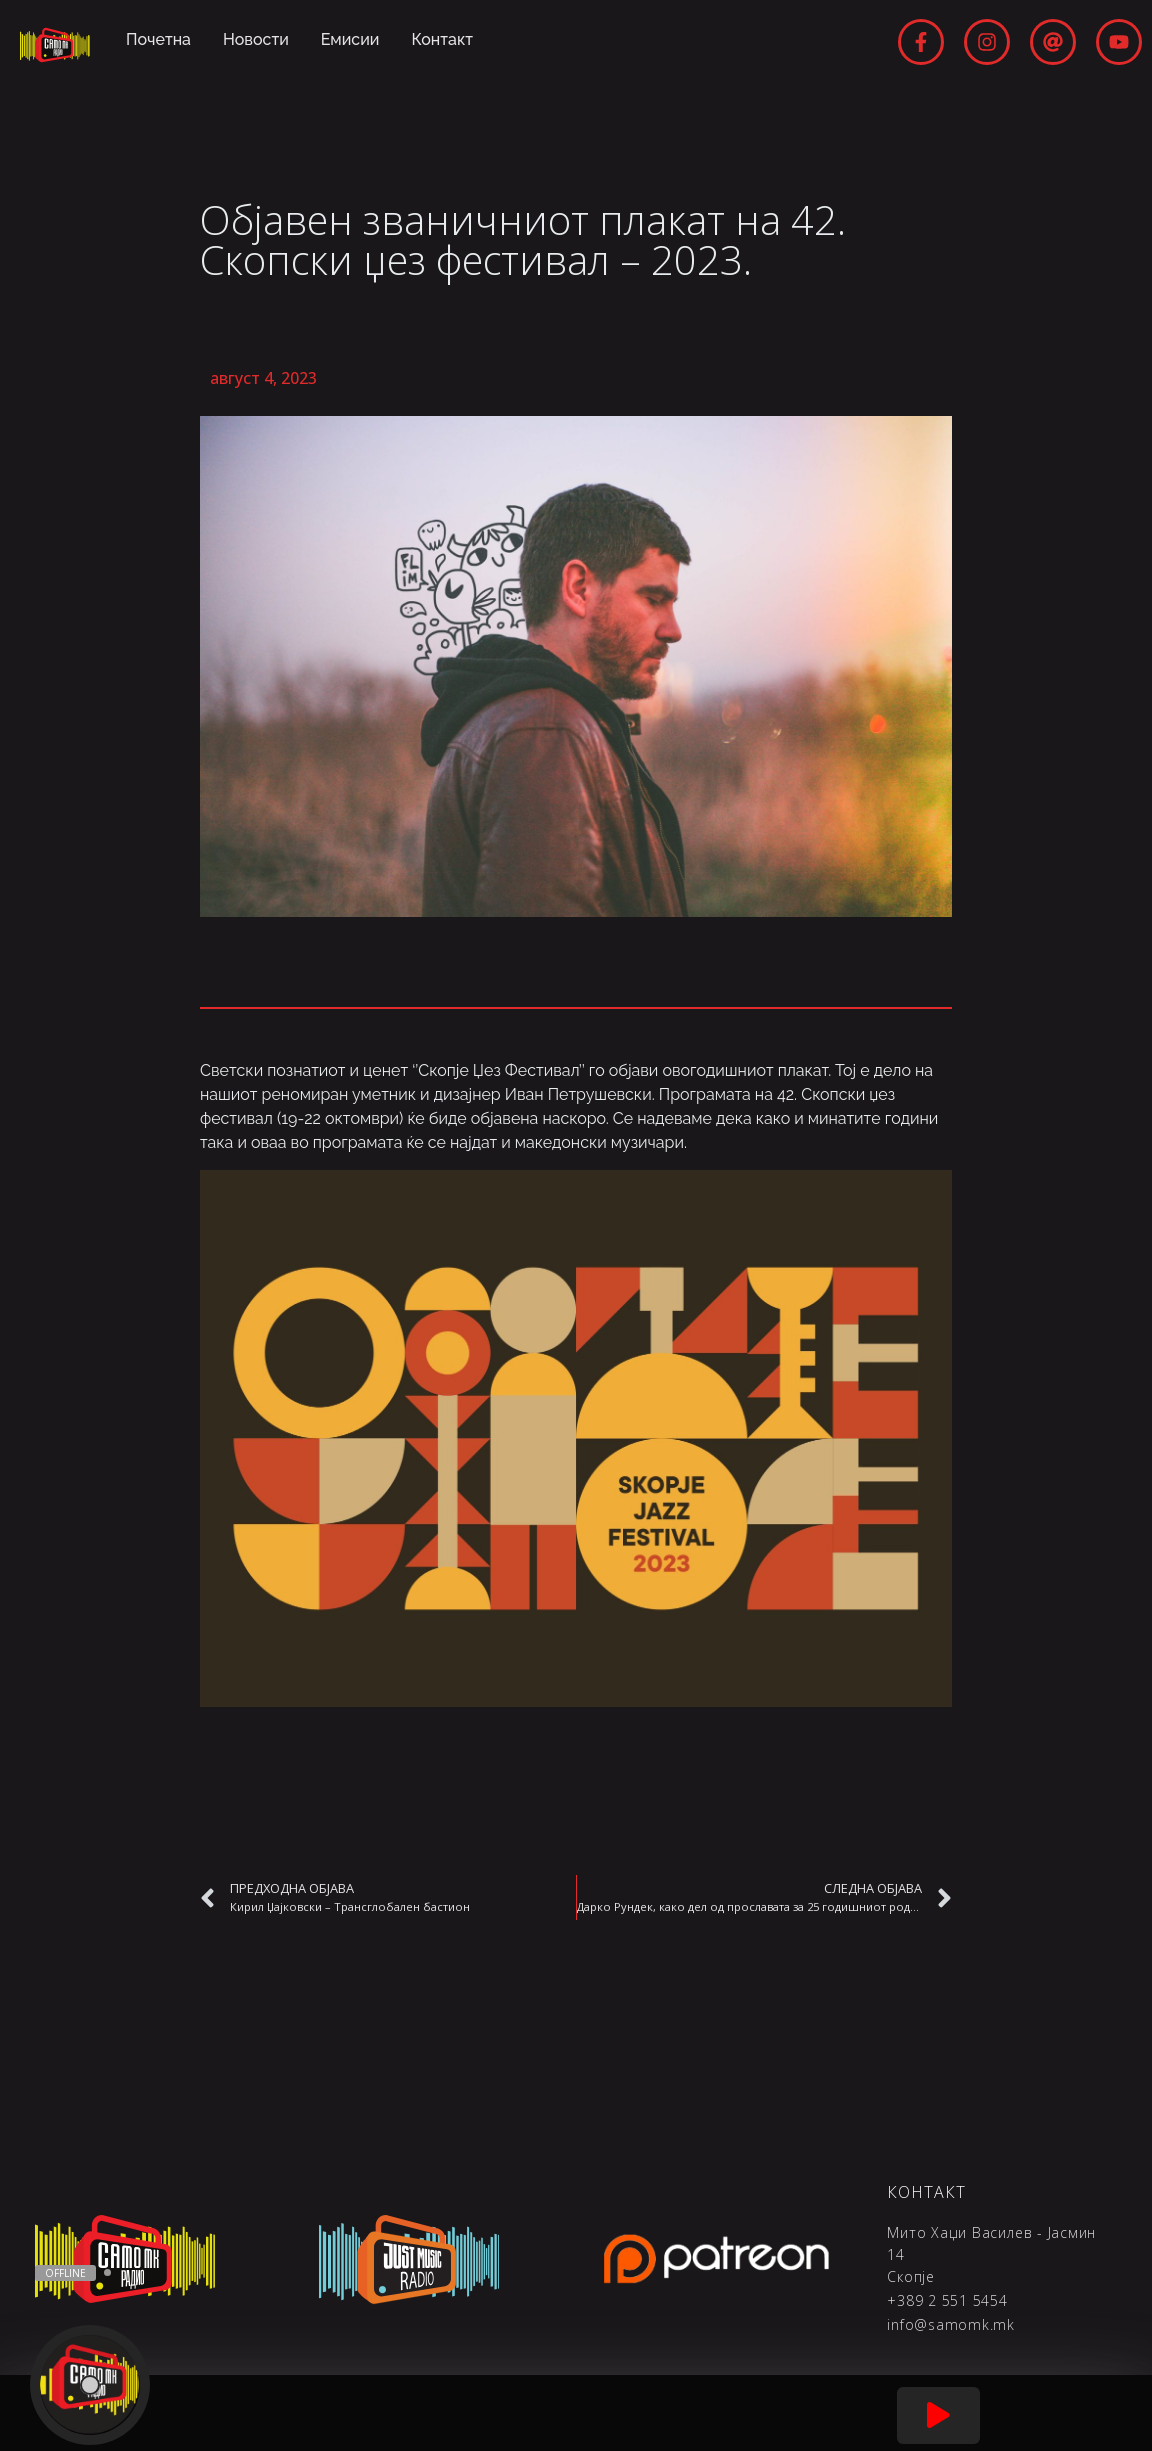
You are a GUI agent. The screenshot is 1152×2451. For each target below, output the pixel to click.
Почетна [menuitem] (158, 39)
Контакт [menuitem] (443, 39)
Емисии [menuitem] (350, 39)
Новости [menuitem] (256, 39)
